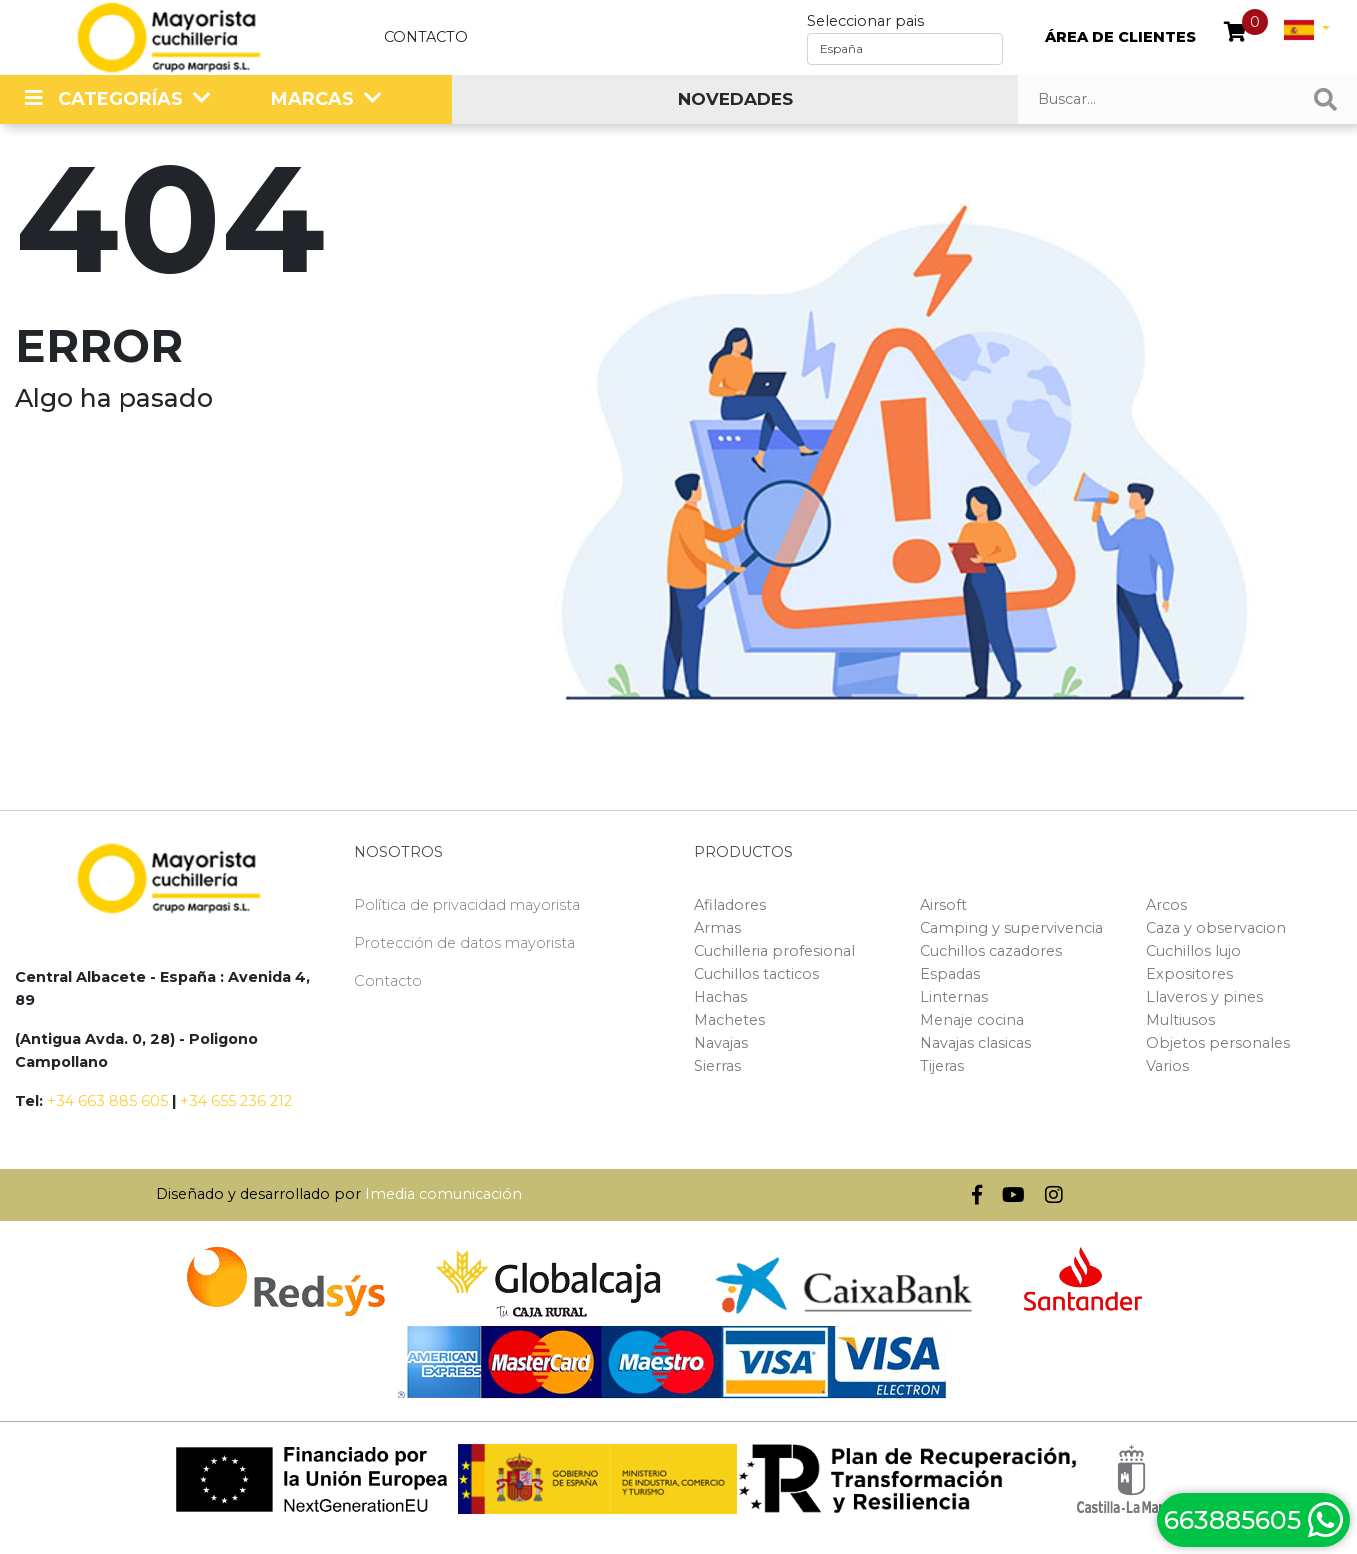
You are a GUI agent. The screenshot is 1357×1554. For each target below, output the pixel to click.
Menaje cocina (972, 1020)
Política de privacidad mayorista (467, 905)
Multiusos (1180, 1020)
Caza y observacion (1216, 928)
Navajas (721, 1043)
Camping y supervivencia (1011, 928)
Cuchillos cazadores (991, 951)
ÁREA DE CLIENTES (1120, 37)
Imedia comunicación (443, 1194)
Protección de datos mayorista (464, 943)
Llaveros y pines (1204, 997)
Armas (717, 928)
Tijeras (942, 1066)
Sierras (717, 1066)
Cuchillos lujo (1193, 951)
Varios (1167, 1066)
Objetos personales (1218, 1043)
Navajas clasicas (975, 1043)
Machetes (729, 1020)
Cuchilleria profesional (774, 951)
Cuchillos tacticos (756, 974)
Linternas (954, 997)
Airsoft (943, 905)
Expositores (1189, 974)
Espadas (950, 974)
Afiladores (730, 905)
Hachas (720, 997)
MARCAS (312, 99)
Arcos (1166, 905)
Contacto (426, 37)
